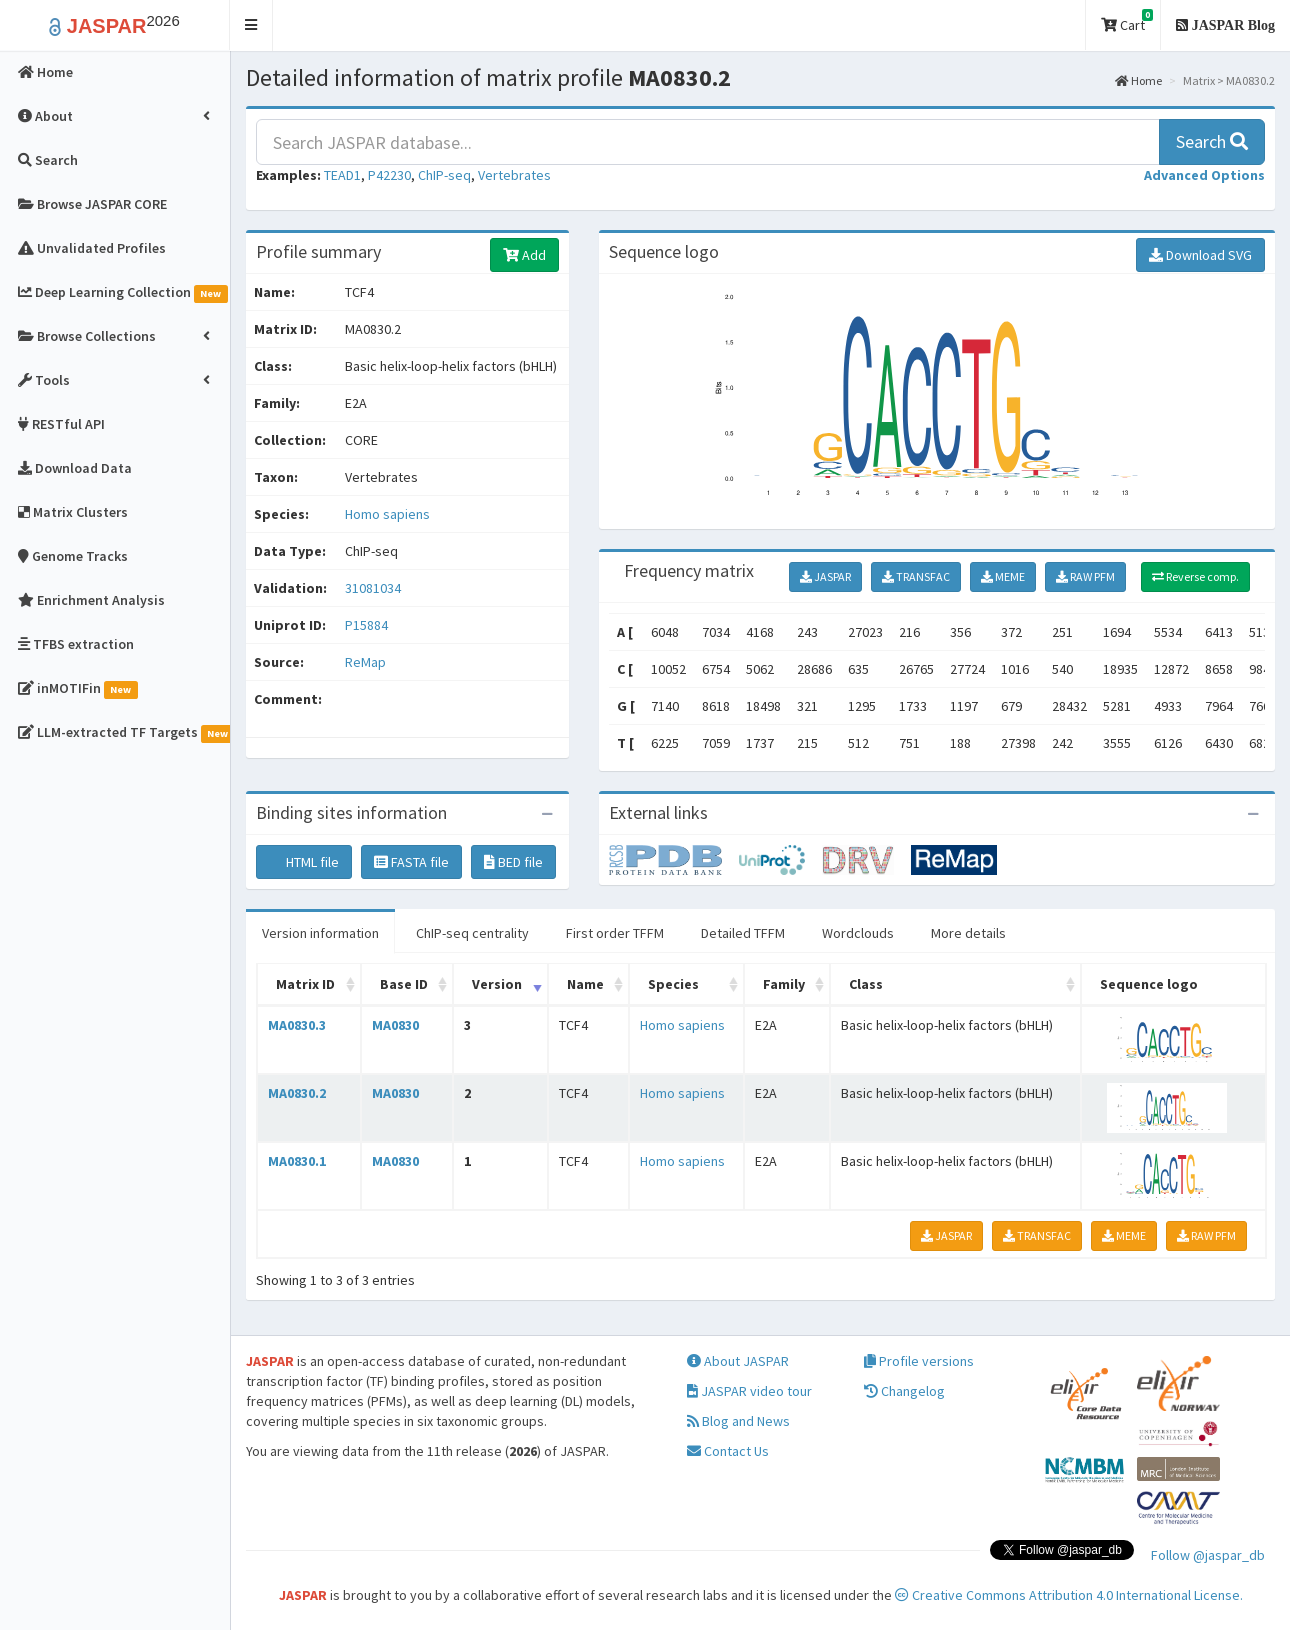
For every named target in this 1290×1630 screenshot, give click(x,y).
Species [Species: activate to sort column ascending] (673, 984)
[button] (251, 25)
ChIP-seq (444, 175)
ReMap (365, 662)
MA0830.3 (297, 1025)
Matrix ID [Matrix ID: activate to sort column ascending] (305, 984)
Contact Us (728, 1451)
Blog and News (738, 1421)
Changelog (904, 1391)
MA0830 (395, 1025)
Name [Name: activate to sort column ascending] (585, 984)
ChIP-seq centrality (472, 933)
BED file (513, 862)
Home (1138, 80)
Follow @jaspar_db (1208, 1555)
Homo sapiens (387, 514)
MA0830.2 (297, 1093)
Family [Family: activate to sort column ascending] (784, 984)
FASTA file (411, 862)
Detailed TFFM (743, 933)
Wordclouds (858, 933)
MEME (1003, 576)
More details (968, 933)
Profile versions (919, 1361)
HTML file (304, 862)
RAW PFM (1085, 576)
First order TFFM (615, 933)
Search (1212, 141)
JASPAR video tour (749, 1391)
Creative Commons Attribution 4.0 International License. (1069, 1595)
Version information (320, 933)
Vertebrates (514, 175)
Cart (1127, 21)
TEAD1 (342, 175)
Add (524, 255)
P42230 (389, 175)
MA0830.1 (297, 1161)
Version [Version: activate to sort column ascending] (497, 984)
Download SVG (1200, 255)
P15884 (368, 625)
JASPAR (825, 576)
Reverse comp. (1195, 576)
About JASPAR (738, 1361)
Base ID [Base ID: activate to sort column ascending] (404, 984)
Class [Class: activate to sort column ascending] (866, 984)
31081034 (373, 588)
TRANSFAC (916, 576)
